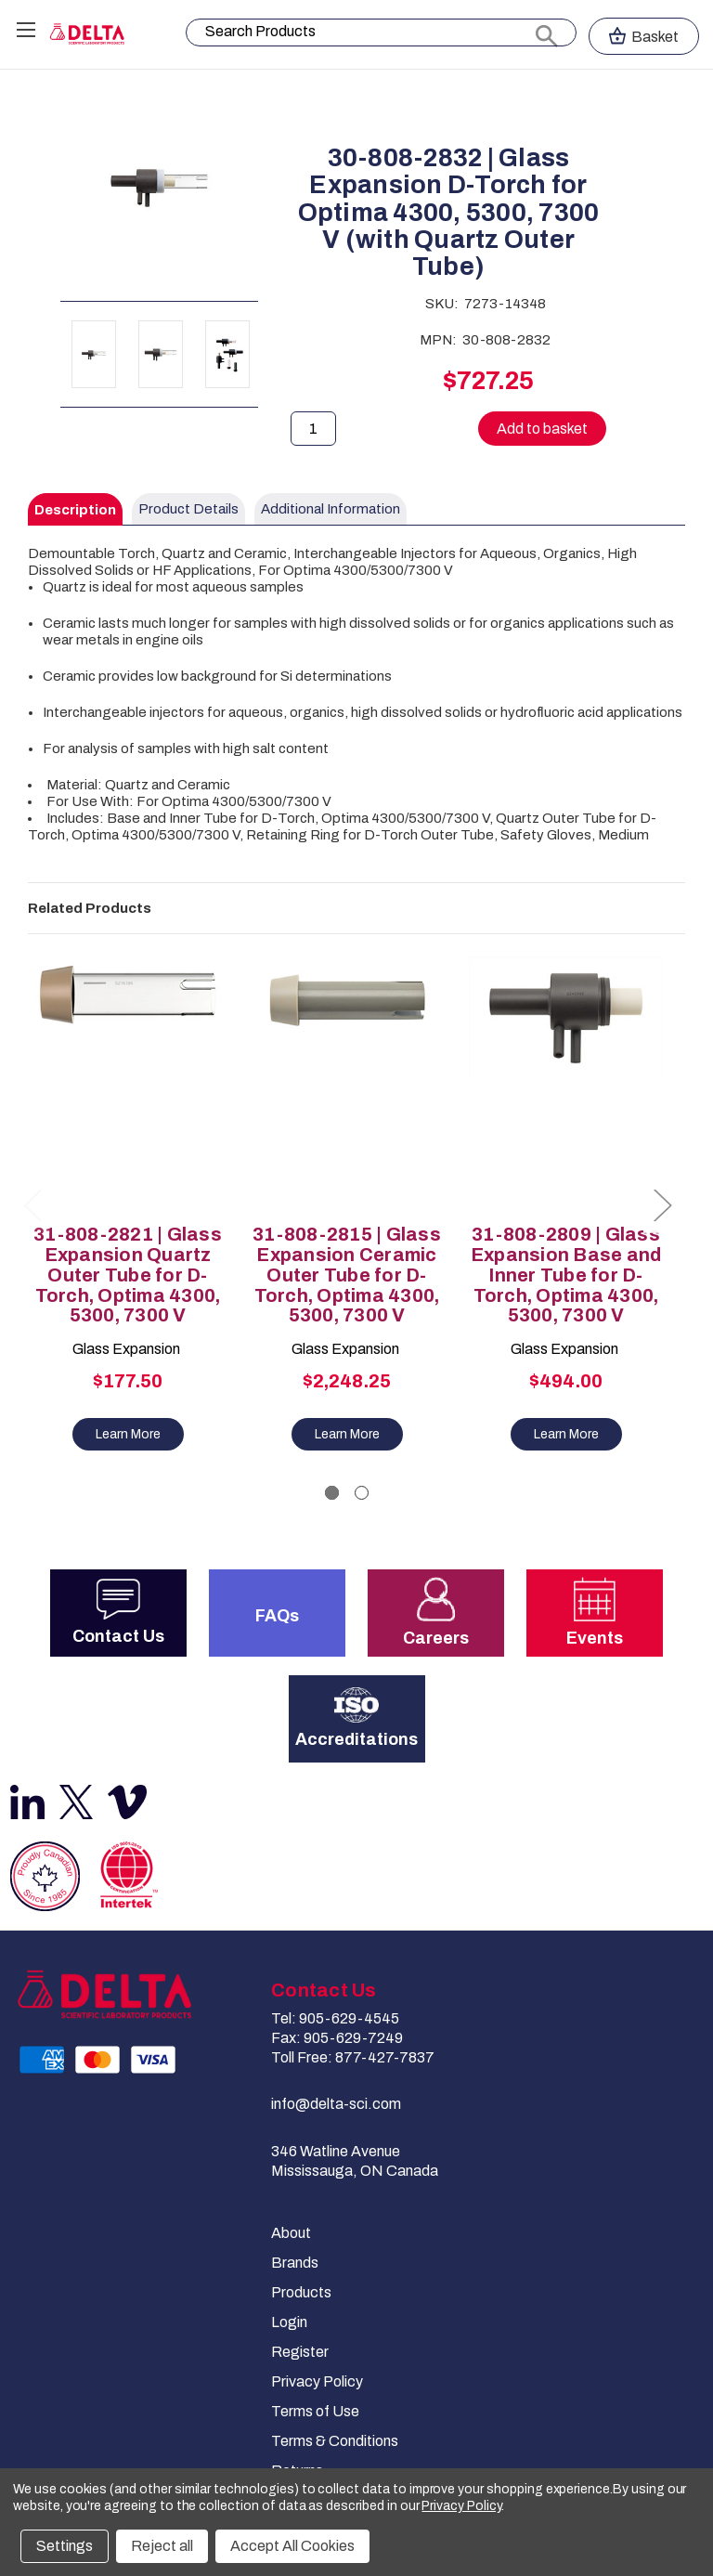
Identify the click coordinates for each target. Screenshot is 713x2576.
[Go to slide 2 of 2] (362, 1493)
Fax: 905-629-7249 (337, 2038)
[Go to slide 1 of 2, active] (332, 1493)
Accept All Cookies (292, 2546)
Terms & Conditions (334, 2441)
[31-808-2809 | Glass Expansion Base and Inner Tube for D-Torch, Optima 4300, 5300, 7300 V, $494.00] (566, 1084)
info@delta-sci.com (336, 2104)
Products (301, 2292)
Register (300, 2352)
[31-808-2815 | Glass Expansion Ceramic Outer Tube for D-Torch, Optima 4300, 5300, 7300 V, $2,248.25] (347, 1084)
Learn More (128, 1434)
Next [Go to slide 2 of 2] (662, 1205)
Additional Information (330, 508)
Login (289, 2322)
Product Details (188, 508)
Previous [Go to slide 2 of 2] (32, 1205)
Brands (294, 2262)
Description (75, 509)
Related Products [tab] (89, 908)
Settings (64, 2546)
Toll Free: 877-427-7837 (352, 2057)
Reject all (162, 2546)
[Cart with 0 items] (644, 36)
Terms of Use (315, 2411)
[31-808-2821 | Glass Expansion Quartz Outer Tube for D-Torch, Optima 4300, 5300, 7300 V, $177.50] (128, 1084)
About (291, 2233)
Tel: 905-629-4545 (335, 2018)
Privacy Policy (317, 2381)
